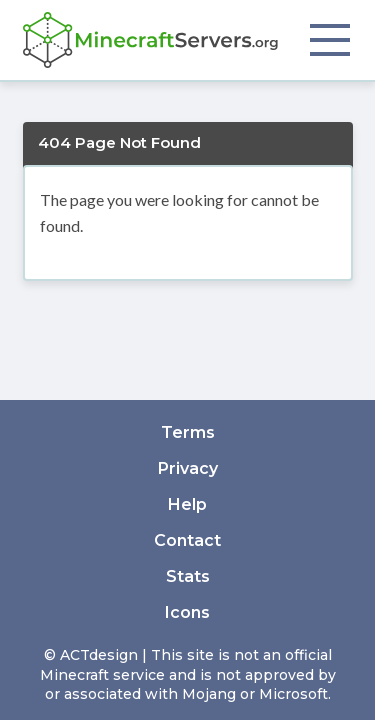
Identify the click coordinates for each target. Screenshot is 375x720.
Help (187, 504)
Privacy (188, 468)
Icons (187, 612)
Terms (188, 432)
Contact (187, 540)
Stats (188, 576)
